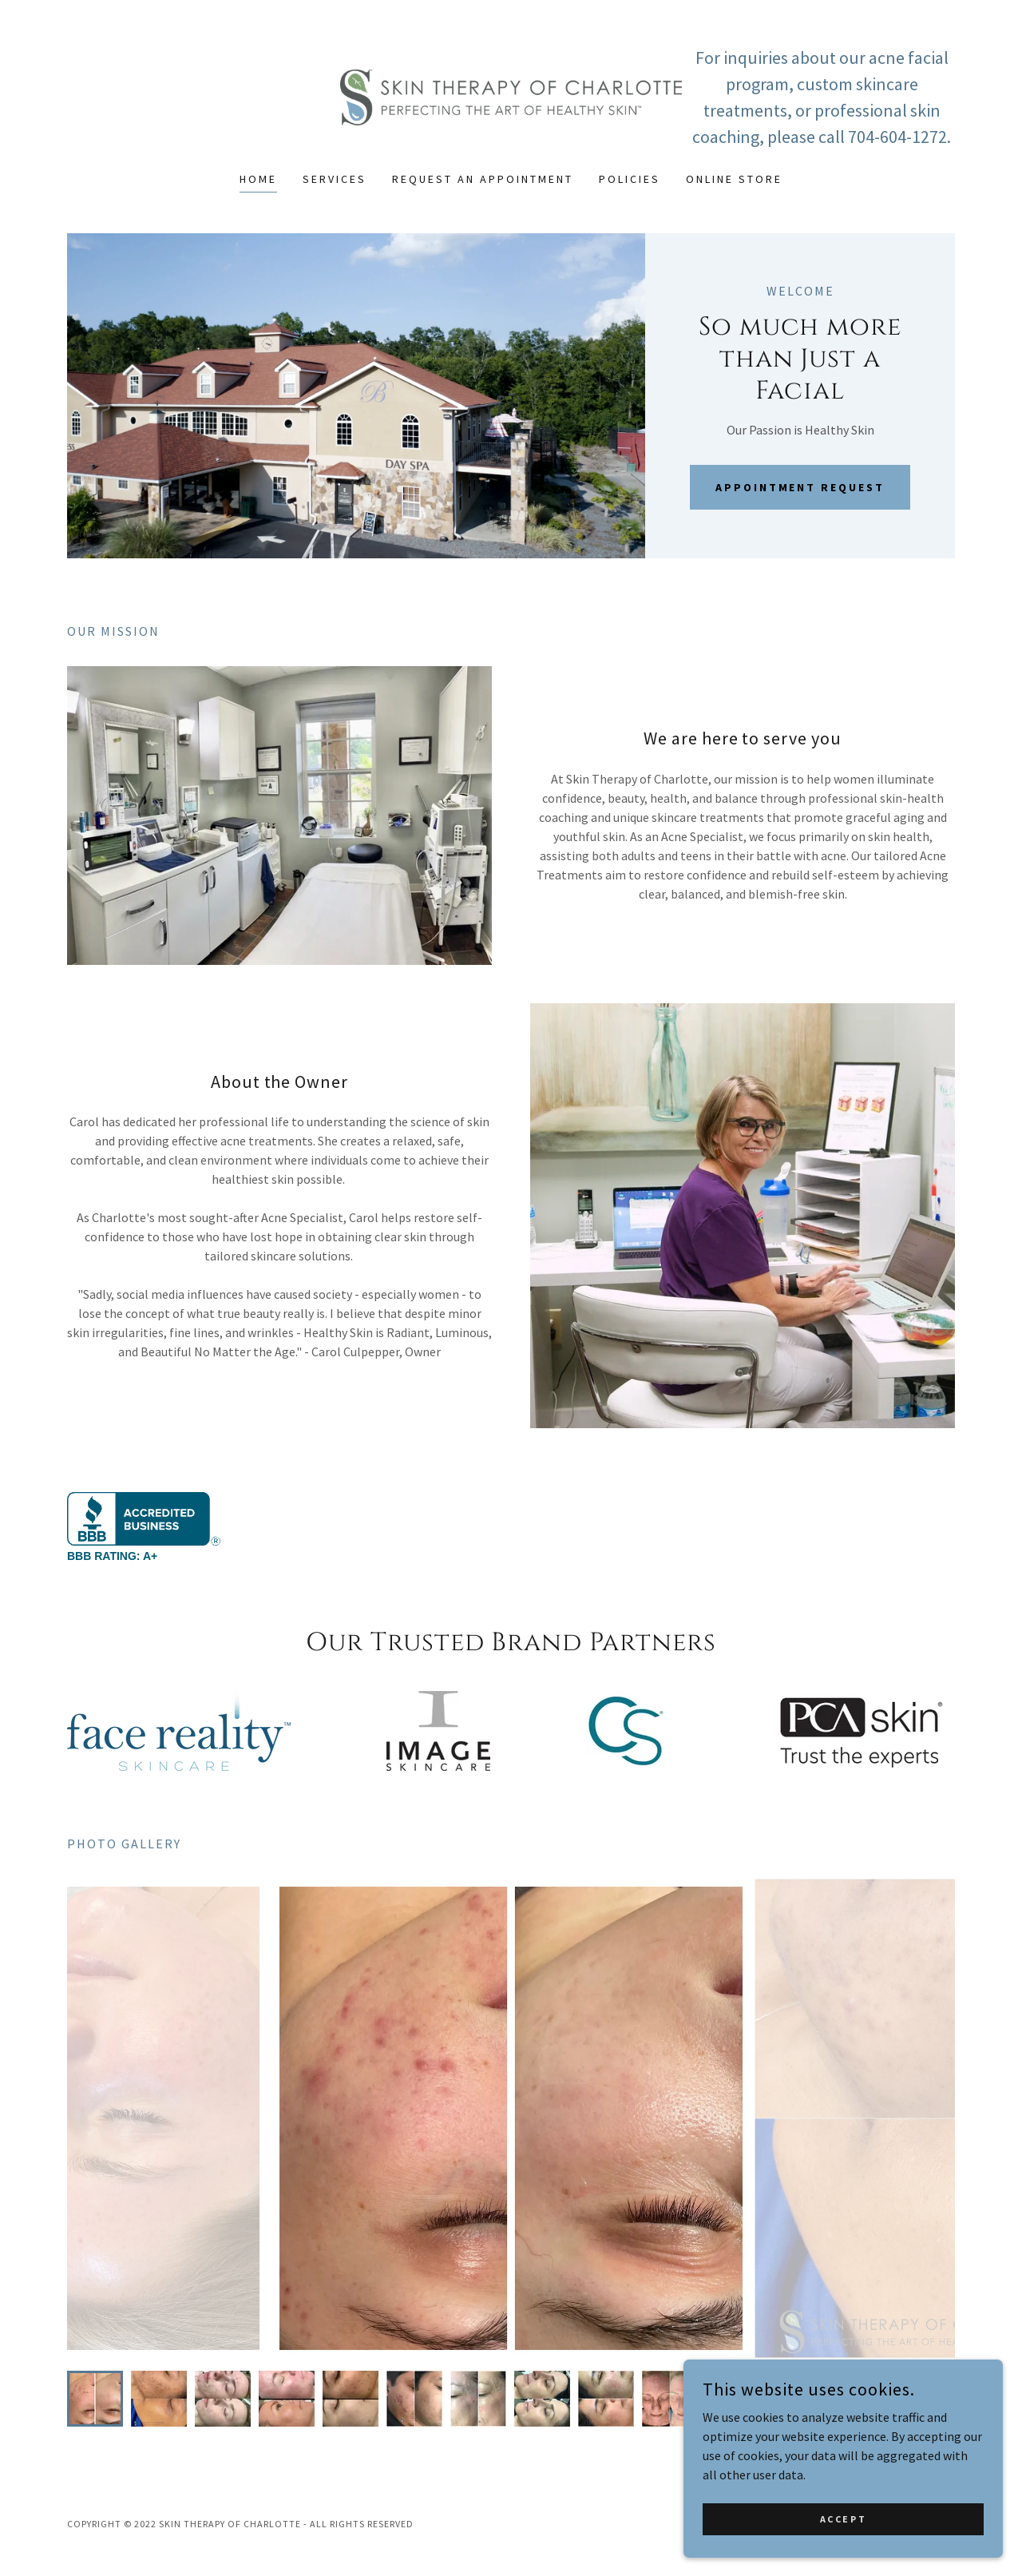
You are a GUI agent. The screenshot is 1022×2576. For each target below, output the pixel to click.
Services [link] (334, 179)
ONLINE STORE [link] (734, 179)
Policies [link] (629, 179)
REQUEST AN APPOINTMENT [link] (482, 179)
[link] (511, 96)
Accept (843, 2519)
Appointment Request (800, 487)
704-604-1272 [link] (897, 136)
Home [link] (258, 179)
